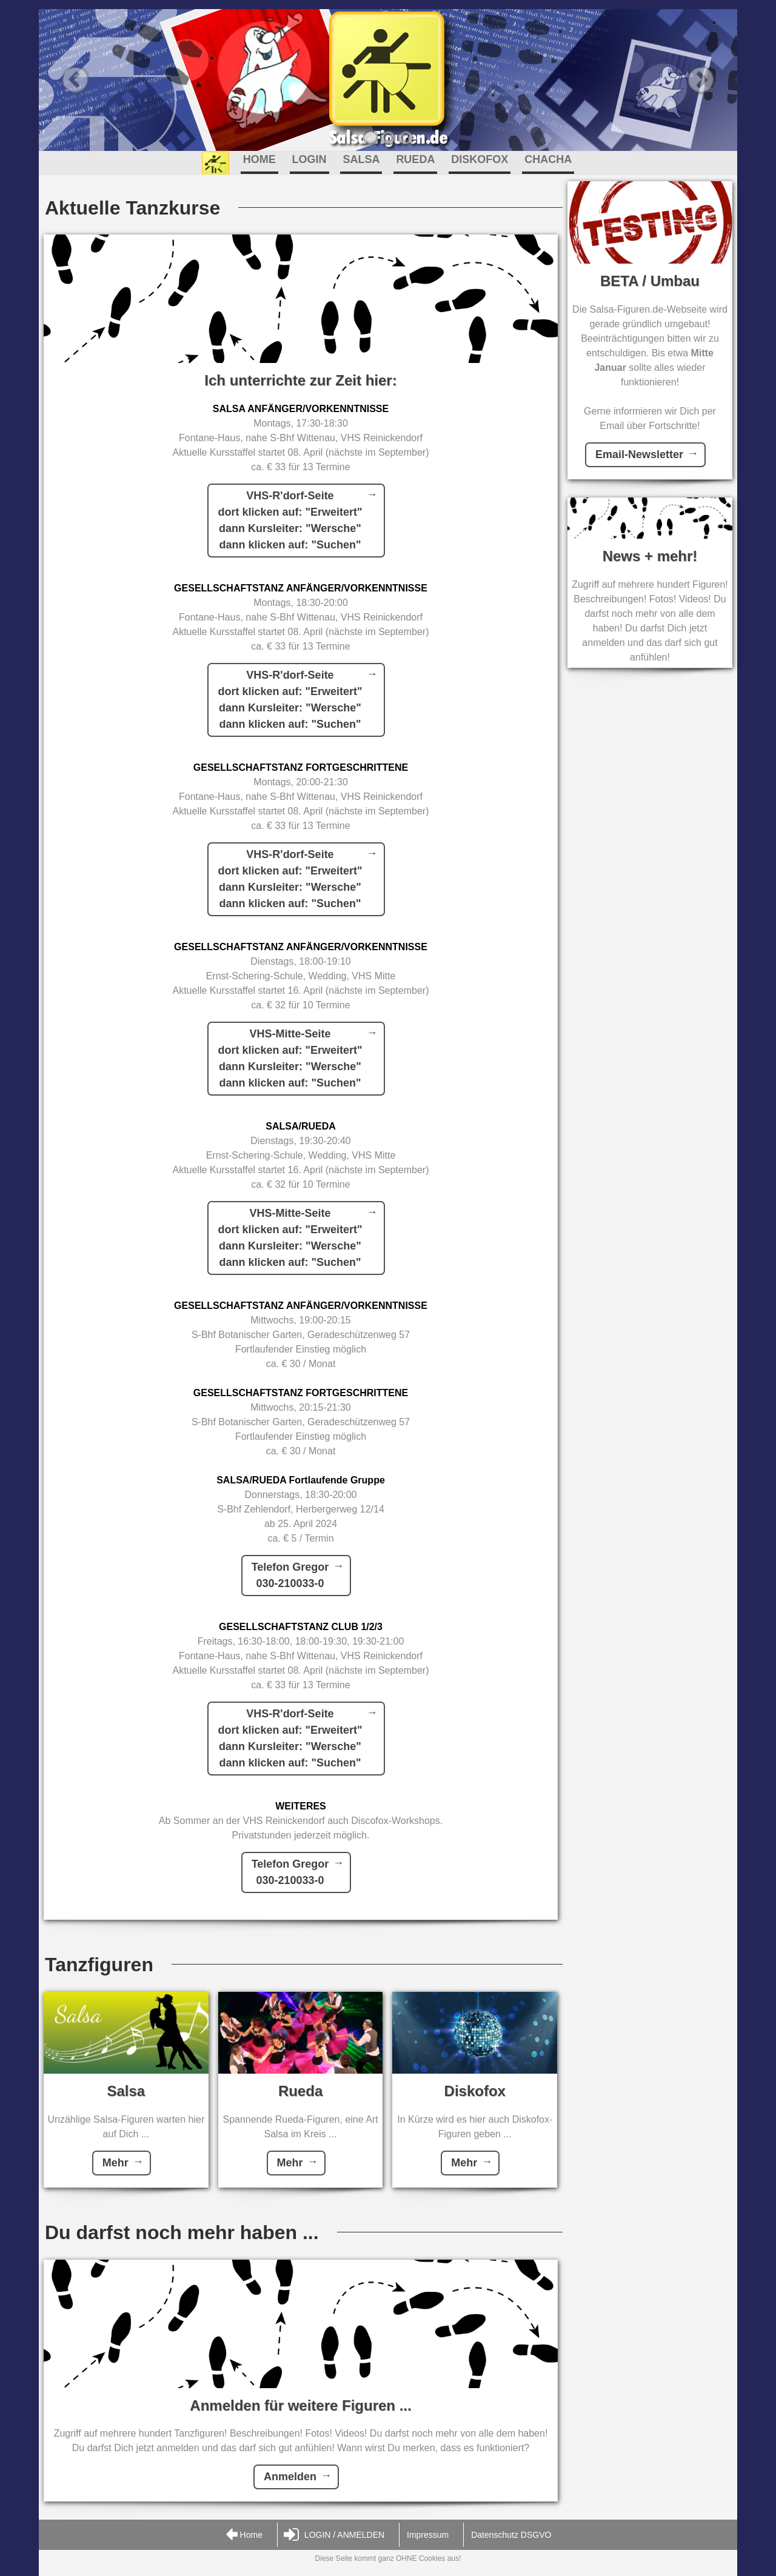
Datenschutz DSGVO (511, 2535)
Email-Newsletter (639, 454)
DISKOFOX (479, 159)
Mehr (115, 2163)
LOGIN (309, 159)
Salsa (126, 2091)
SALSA (361, 159)
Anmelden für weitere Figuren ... (300, 2405)
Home (244, 2535)
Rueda (300, 2091)
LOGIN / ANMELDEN (334, 2535)
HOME (259, 159)
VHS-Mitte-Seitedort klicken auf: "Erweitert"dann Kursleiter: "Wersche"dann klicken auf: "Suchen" (290, 1058)
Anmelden (290, 2477)
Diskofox (475, 2091)
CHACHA (548, 159)
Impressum (428, 2535)
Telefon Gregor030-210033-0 (290, 1575)
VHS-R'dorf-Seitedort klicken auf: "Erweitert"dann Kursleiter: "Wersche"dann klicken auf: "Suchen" (290, 520)
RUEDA (415, 159)
